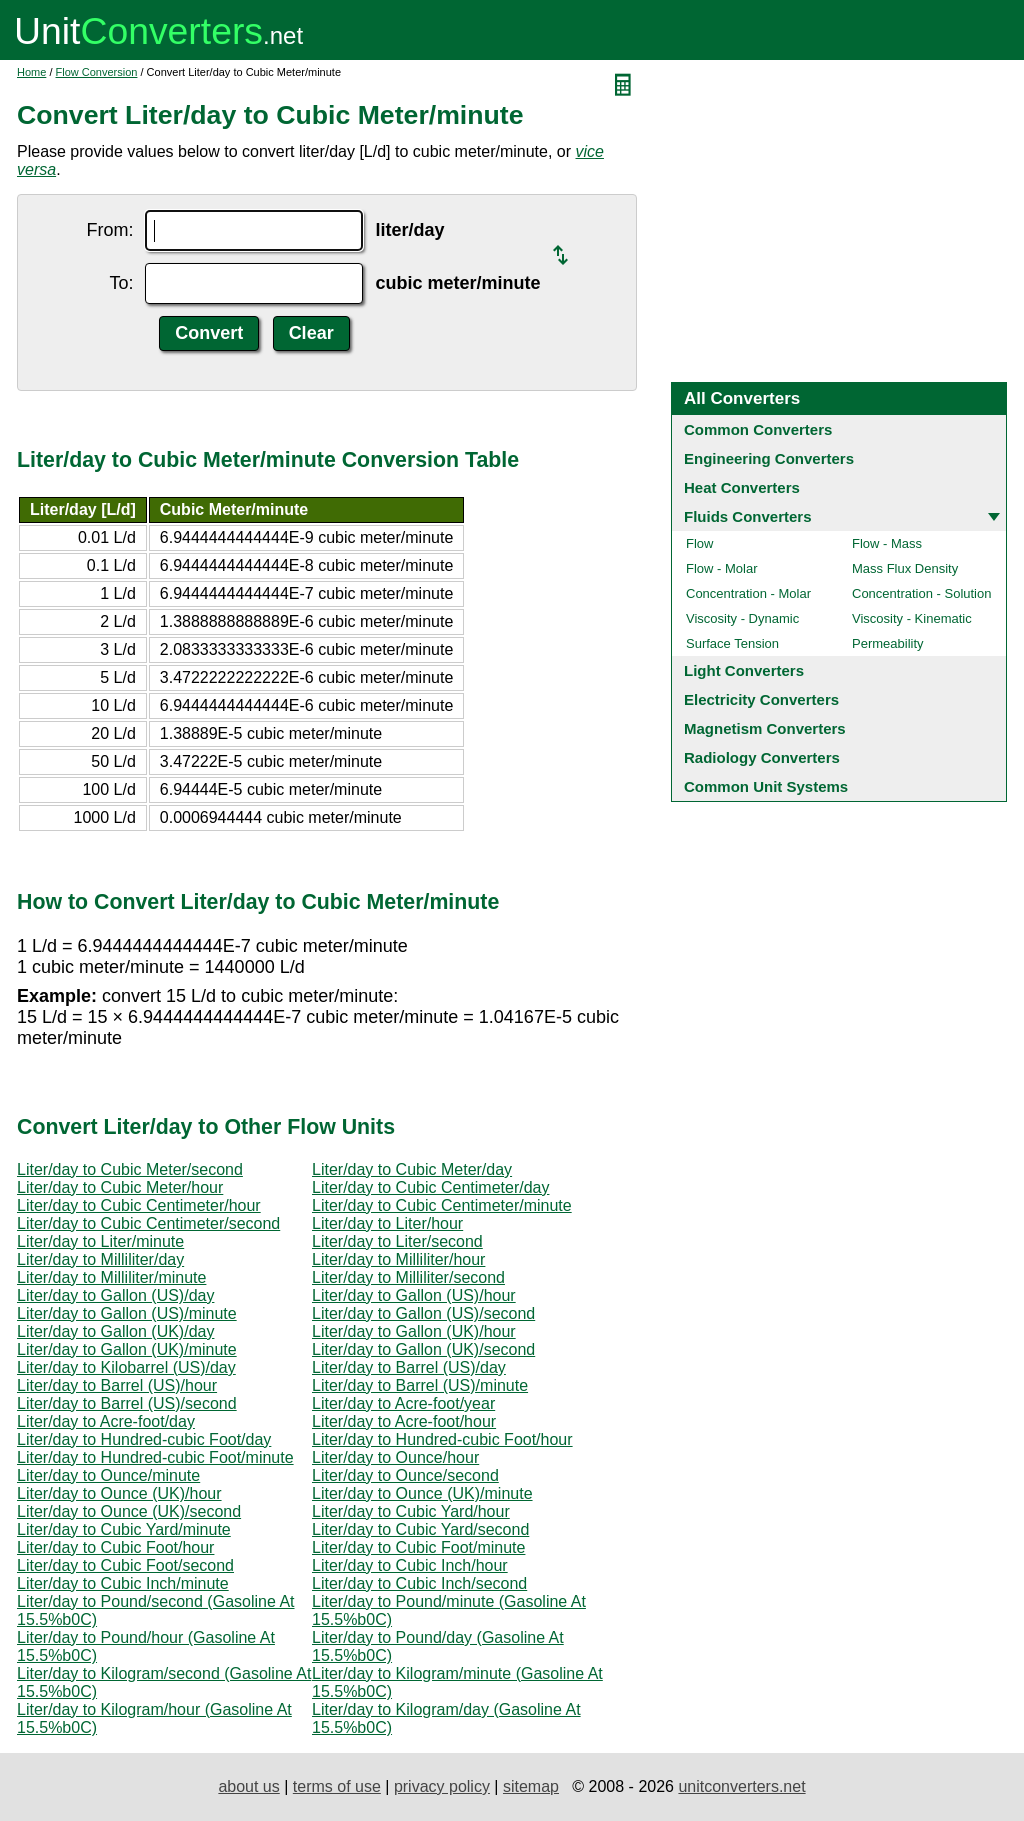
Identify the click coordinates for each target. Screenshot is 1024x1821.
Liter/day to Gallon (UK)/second (423, 1349)
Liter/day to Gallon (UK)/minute (127, 1349)
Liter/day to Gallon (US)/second (423, 1313)
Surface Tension (732, 643)
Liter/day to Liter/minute (100, 1241)
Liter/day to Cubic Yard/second (420, 1529)
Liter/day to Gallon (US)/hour (414, 1295)
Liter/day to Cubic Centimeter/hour (139, 1205)
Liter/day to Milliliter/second (408, 1277)
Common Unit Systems (766, 786)
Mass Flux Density (905, 568)
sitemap (531, 1786)
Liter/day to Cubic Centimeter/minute (442, 1205)
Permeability (888, 643)
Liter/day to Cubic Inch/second (419, 1583)
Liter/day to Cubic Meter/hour (120, 1187)
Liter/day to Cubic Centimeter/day (430, 1187)
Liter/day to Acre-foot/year (403, 1403)
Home (31, 72)
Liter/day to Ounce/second (405, 1475)
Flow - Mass (887, 543)
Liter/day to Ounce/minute (108, 1475)
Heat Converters (742, 487)
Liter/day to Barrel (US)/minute (420, 1385)
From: (109, 230)
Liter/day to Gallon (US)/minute (127, 1313)
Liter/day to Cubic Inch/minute (123, 1583)
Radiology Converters (762, 757)
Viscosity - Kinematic (912, 618)
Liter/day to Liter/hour (387, 1223)
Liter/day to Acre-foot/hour (404, 1421)
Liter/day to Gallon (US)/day (115, 1295)
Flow (699, 543)
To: (121, 283)
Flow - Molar (722, 568)
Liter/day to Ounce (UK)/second (129, 1511)
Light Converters (744, 670)
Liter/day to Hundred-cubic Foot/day (144, 1439)
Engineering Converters (769, 458)
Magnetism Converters (765, 728)
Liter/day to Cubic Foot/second (125, 1565)
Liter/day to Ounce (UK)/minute (422, 1493)
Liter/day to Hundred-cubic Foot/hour (442, 1439)
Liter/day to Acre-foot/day (106, 1421)
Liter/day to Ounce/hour (395, 1457)
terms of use (337, 1786)
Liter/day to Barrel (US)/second (127, 1403)
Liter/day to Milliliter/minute (111, 1277)
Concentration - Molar (748, 593)
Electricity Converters (761, 699)
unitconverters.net (741, 1786)
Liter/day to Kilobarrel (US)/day (126, 1367)
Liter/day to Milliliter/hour (398, 1259)
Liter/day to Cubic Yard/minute (124, 1529)
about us (248, 1786)
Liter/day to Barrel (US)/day (409, 1367)
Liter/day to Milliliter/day (100, 1259)
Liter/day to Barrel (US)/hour (117, 1385)
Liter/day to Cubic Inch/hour (410, 1565)
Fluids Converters (748, 516)
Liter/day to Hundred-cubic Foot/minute (155, 1457)
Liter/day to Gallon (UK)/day (115, 1331)
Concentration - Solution (921, 593)
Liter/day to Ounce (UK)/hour (119, 1493)
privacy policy (442, 1786)
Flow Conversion (97, 72)
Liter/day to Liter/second (397, 1241)
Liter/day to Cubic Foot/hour (115, 1547)
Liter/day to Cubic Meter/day (412, 1169)
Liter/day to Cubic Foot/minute (418, 1547)
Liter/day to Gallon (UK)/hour (414, 1331)
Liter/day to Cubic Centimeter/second (148, 1223)
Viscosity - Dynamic (742, 618)
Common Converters (758, 429)
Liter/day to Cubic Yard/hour (411, 1511)
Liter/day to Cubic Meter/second (130, 1169)
